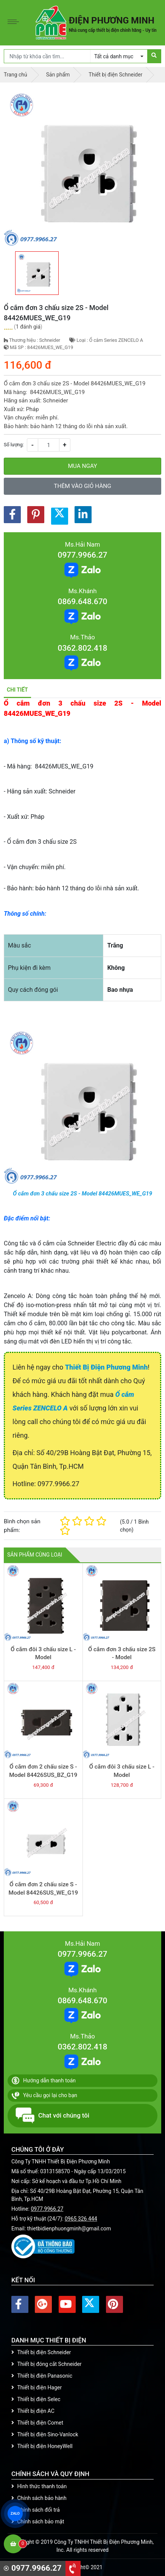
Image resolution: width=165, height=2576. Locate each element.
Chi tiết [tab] (17, 690)
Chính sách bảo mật (37, 2521)
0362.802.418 (82, 648)
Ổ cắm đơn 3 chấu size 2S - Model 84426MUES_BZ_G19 (122, 1657)
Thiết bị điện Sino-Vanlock (44, 2434)
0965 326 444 (81, 2219)
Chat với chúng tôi (52, 2115)
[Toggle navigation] (15, 23)
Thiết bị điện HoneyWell (42, 2446)
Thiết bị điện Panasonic (41, 2376)
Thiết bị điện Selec (35, 2399)
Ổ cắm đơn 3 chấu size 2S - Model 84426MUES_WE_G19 (82, 1193)
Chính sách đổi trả (35, 2510)
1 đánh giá (28, 327)
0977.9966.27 (82, 554)
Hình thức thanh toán (39, 2486)
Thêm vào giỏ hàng (82, 486)
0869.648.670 (82, 601)
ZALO (15, 2513)
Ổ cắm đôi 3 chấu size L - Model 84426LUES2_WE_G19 (121, 1774)
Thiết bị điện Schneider (41, 2352)
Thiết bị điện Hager (36, 2387)
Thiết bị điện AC (32, 2411)
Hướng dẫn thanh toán (44, 2080)
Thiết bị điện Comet (37, 2423)
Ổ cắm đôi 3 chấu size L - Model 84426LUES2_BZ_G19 (43, 1657)
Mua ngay (82, 466)
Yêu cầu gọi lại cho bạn (44, 2095)
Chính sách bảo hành (39, 2498)
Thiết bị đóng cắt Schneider (46, 2364)
